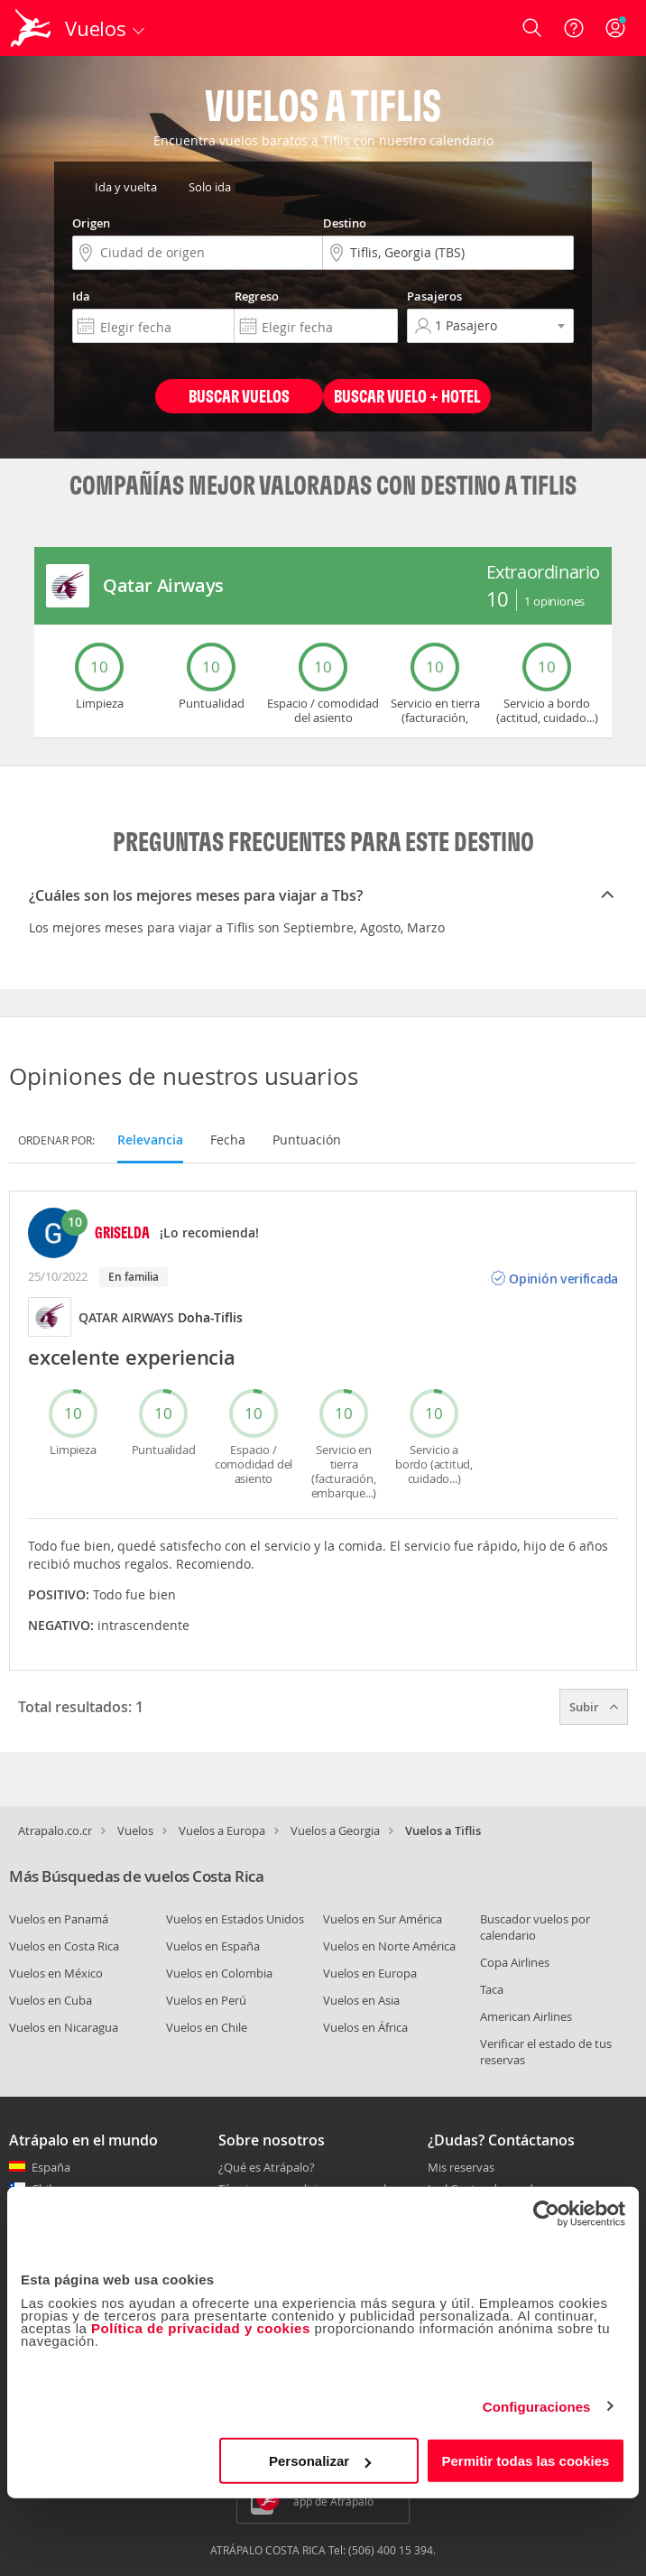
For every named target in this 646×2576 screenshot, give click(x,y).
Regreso (257, 296)
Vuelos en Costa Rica (64, 1946)
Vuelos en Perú (206, 2000)
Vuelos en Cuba (50, 2000)
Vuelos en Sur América (382, 1919)
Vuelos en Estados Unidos (235, 1919)
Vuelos (135, 1830)
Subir (593, 1707)
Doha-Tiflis (210, 1317)
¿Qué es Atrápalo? (266, 2167)
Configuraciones (537, 2406)
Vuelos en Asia (361, 2000)
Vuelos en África (365, 2027)
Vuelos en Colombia (219, 1973)
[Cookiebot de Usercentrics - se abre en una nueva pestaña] (546, 2213)
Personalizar (320, 2461)
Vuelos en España (213, 1946)
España (51, 2167)
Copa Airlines (514, 1962)
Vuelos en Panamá (58, 1919)
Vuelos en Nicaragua (63, 2027)
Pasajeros (434, 296)
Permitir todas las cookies (525, 2461)
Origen (91, 223)
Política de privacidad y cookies (200, 2328)
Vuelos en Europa (370, 1973)
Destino (344, 223)
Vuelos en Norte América (389, 1946)
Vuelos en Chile (206, 2027)
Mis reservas (461, 2168)
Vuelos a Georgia (335, 1830)
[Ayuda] (574, 28)
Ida (81, 296)
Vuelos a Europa (222, 1830)
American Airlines (526, 2016)
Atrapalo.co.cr (55, 1830)
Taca (491, 1989)
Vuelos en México (56, 1973)
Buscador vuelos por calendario (535, 1927)
